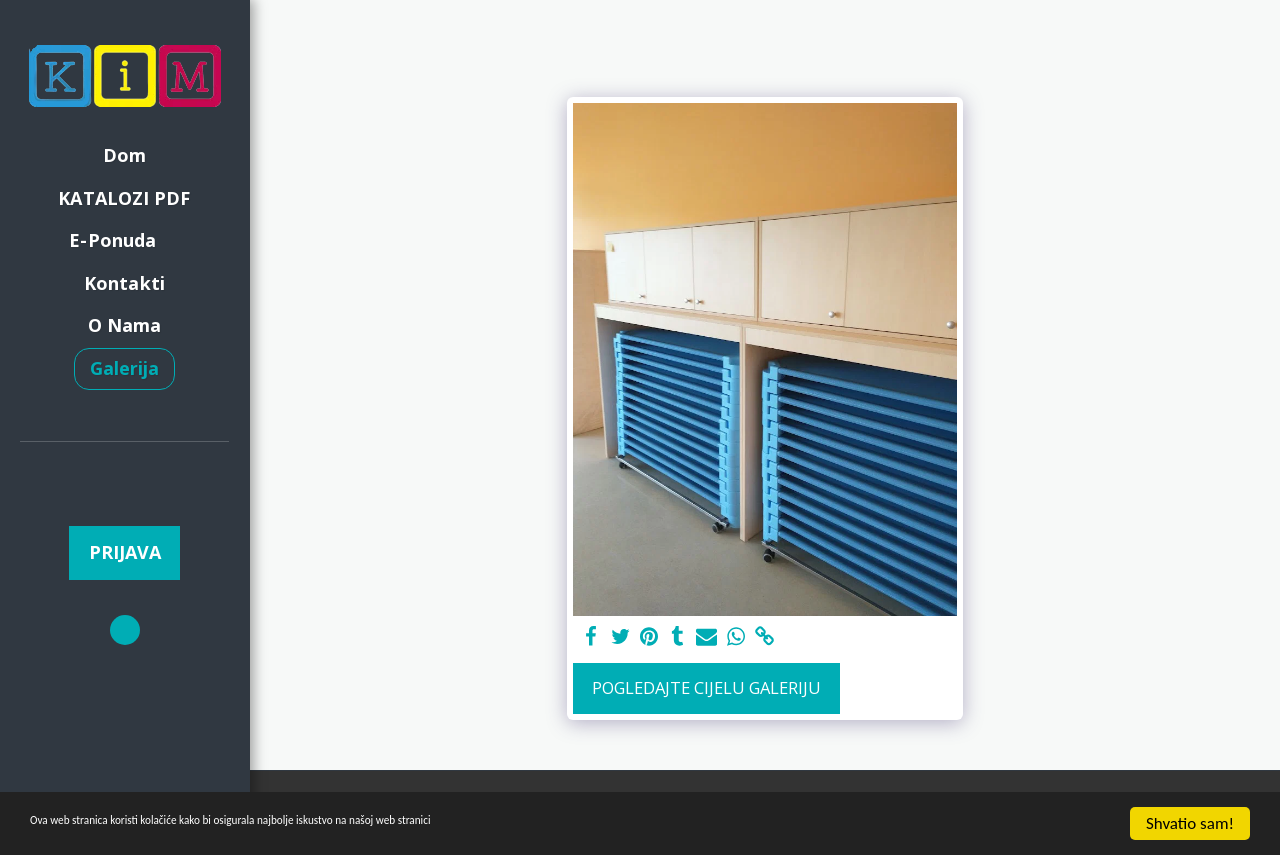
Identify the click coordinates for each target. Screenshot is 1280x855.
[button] (125, 470)
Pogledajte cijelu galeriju (706, 687)
